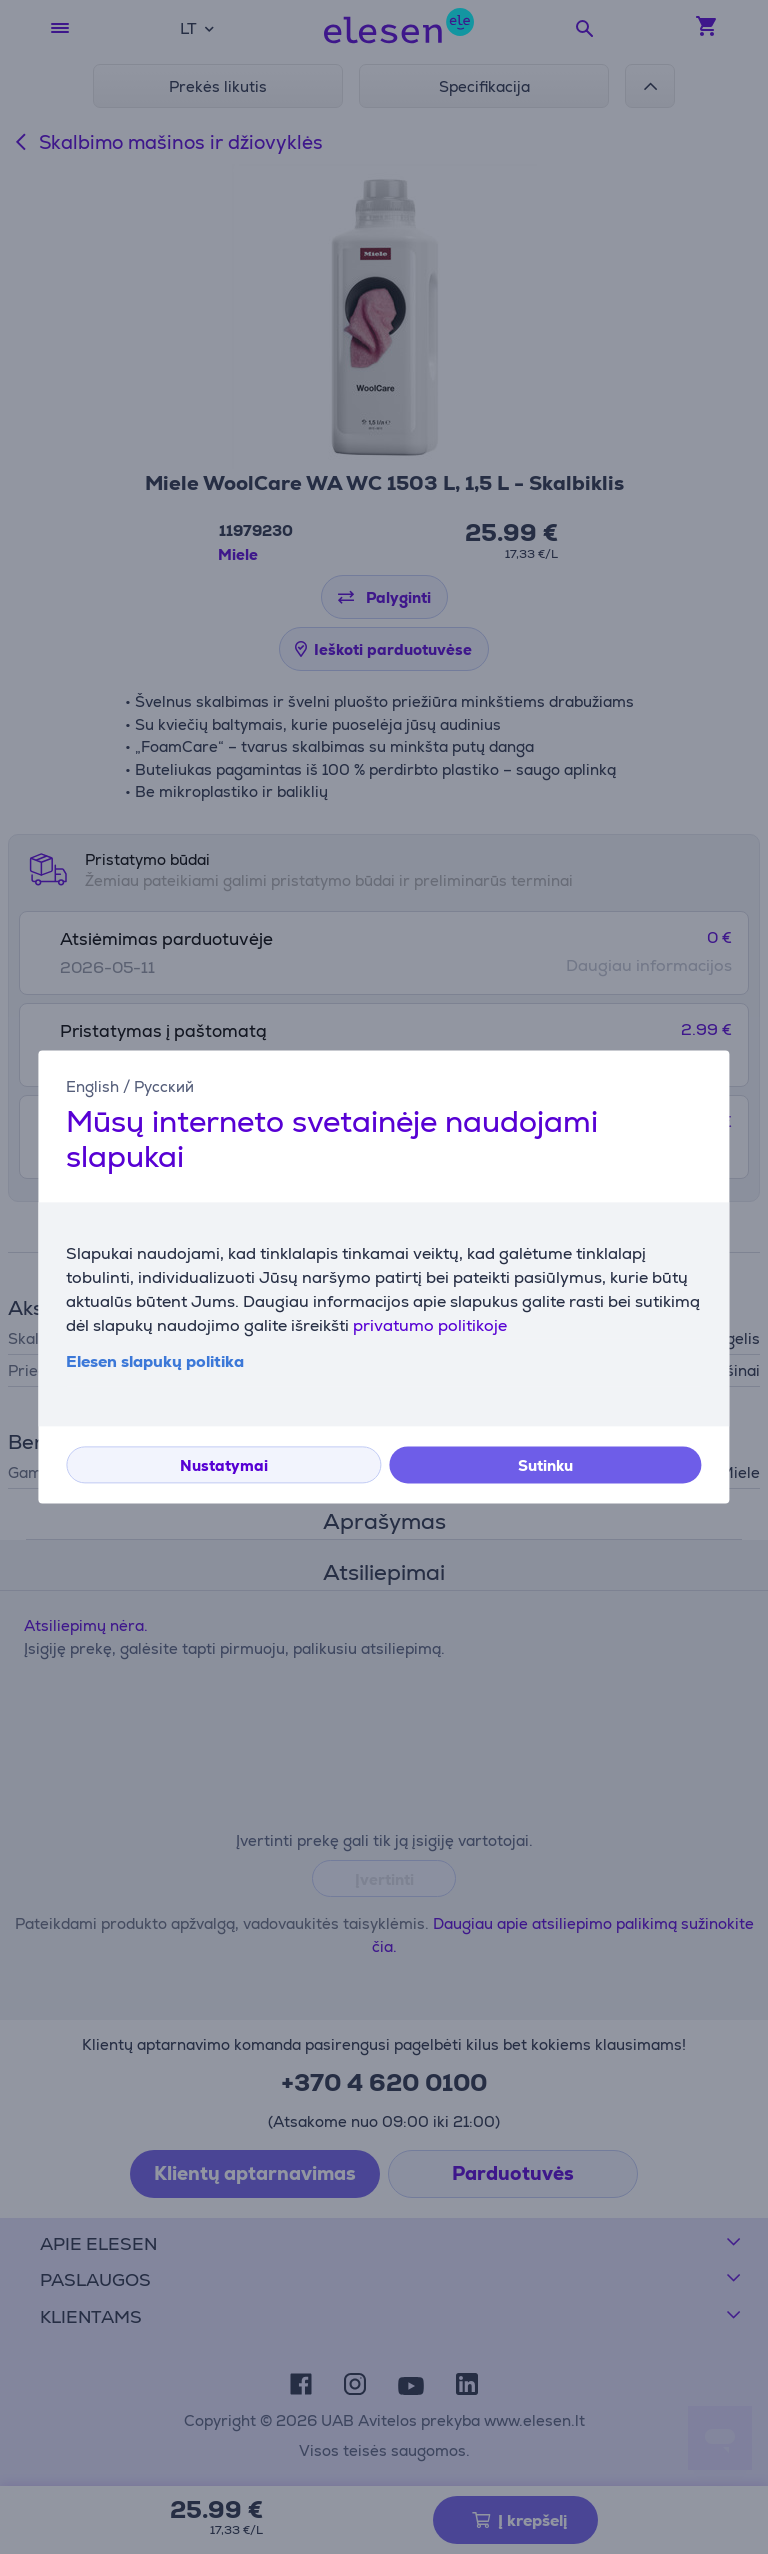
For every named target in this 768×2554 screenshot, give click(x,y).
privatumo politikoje (430, 1326)
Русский (164, 1086)
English (92, 1086)
